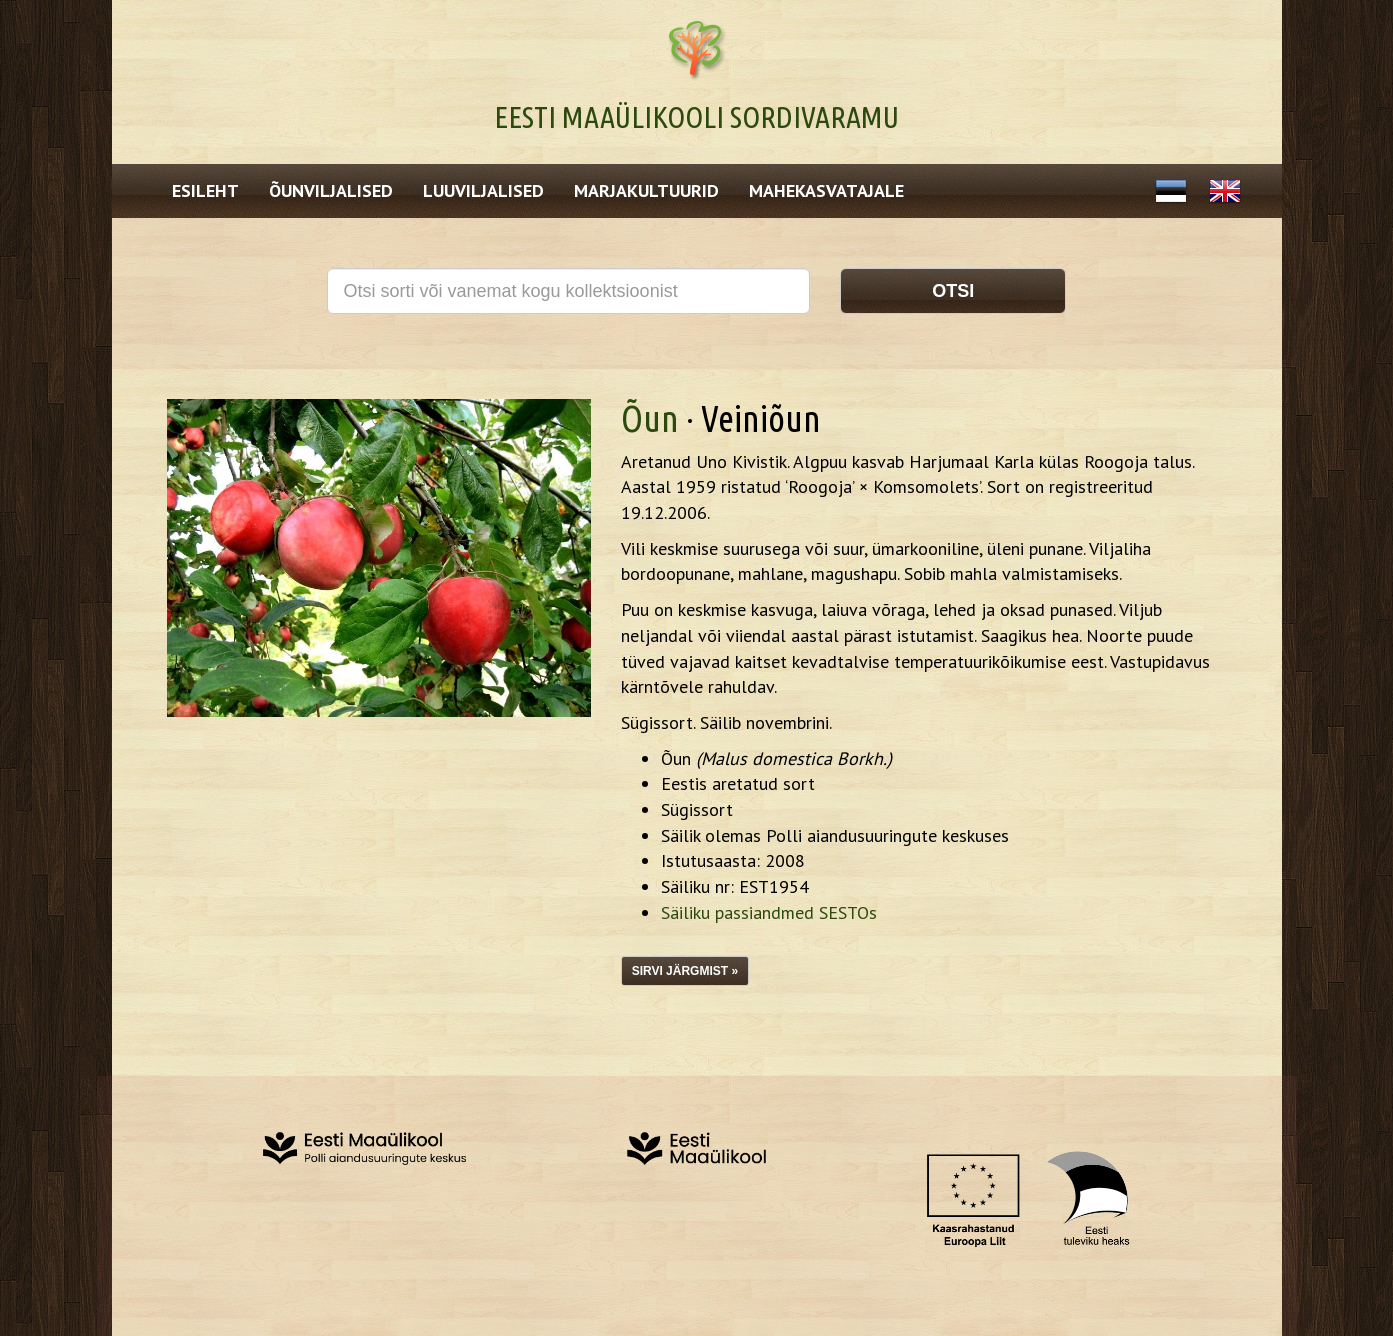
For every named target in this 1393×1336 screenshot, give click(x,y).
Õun (650, 418)
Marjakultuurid (646, 190)
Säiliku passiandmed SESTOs (769, 912)
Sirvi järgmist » (685, 971)
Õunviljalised (331, 190)
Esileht (205, 190)
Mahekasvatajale (826, 190)
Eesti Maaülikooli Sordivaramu (696, 117)
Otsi (953, 291)
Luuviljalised (483, 190)
